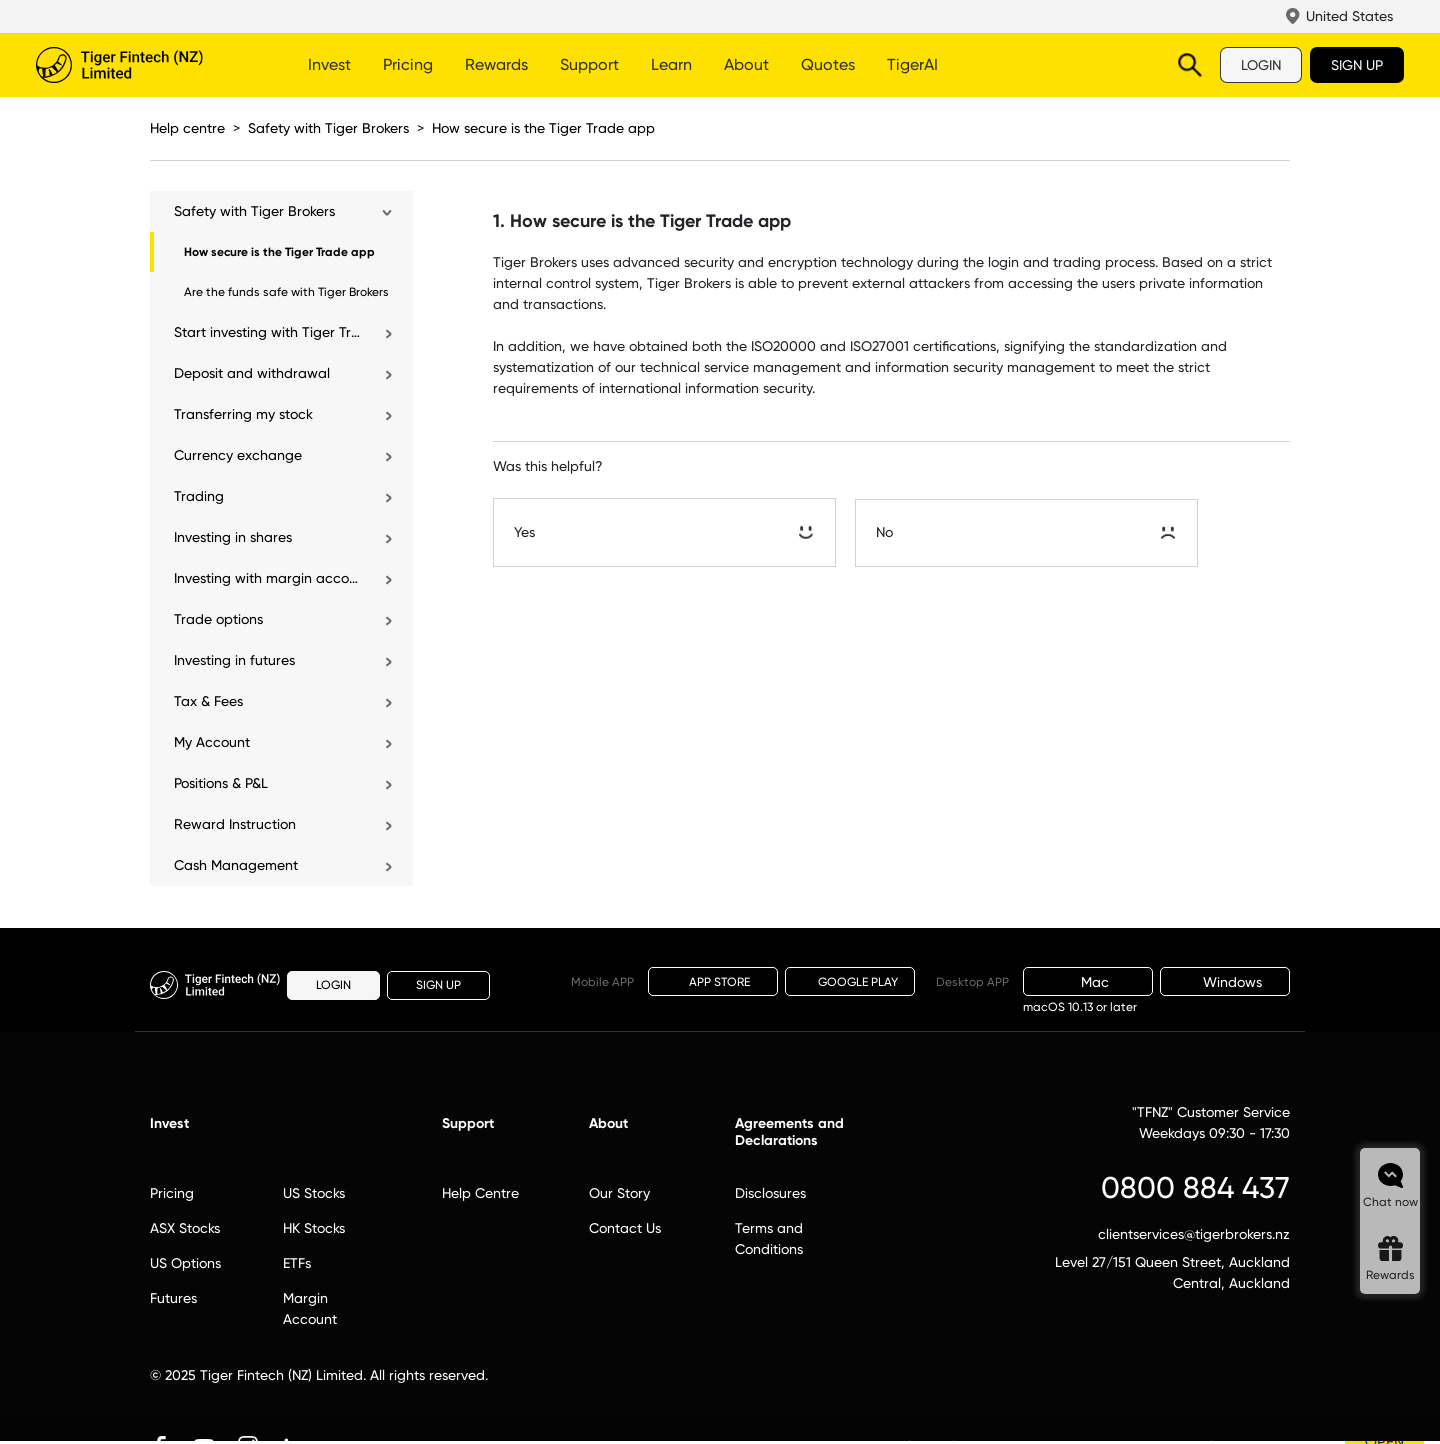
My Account (212, 742)
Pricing (408, 64)
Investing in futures (234, 660)
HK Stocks (314, 1228)
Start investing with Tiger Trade (268, 332)
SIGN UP (1357, 65)
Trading (199, 496)
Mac (1088, 982)
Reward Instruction (235, 824)
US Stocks (314, 1193)
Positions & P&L (221, 783)
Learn (671, 64)
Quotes (828, 64)
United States (1349, 16)
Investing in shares (233, 537)
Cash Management (236, 865)
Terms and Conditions (769, 1238)
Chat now (1390, 1202)
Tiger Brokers (146, 65)
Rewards (496, 64)
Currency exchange (238, 455)
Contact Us (625, 1228)
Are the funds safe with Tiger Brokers (286, 292)
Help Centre (480, 1193)
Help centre (187, 128)
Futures (173, 1298)
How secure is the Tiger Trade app (543, 128)
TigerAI (912, 64)
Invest (329, 64)
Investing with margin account (268, 578)
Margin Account (310, 1308)
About (746, 64)
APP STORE (713, 981)
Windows (1225, 982)
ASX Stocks (185, 1228)
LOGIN (1261, 65)
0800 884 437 (1195, 1187)
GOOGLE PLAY (850, 982)
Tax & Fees (208, 701)
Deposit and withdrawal (252, 373)
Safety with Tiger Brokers (328, 128)
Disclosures (770, 1193)
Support (589, 64)
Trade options (218, 619)
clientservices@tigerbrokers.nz (1194, 1234)
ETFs (297, 1263)
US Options (185, 1263)
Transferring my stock (243, 414)
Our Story (619, 1193)
